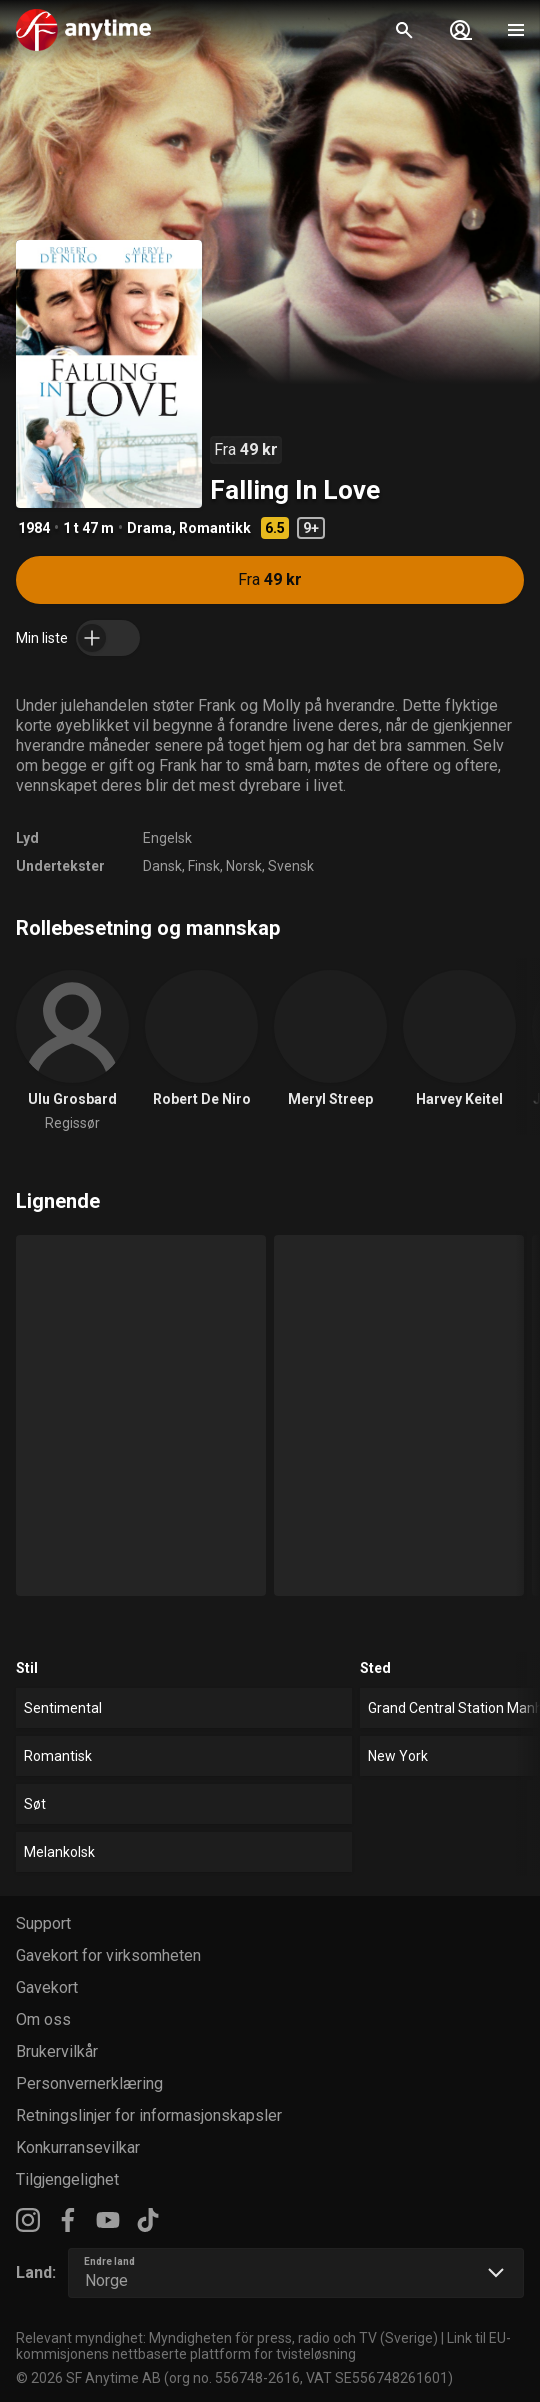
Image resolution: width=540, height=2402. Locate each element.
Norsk (244, 866)
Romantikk (215, 528)
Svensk (291, 866)
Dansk (162, 866)
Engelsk (167, 838)
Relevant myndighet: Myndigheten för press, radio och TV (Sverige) (227, 2338)
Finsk (204, 866)
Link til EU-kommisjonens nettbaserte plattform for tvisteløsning (263, 2346)
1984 (34, 528)
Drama (149, 528)
